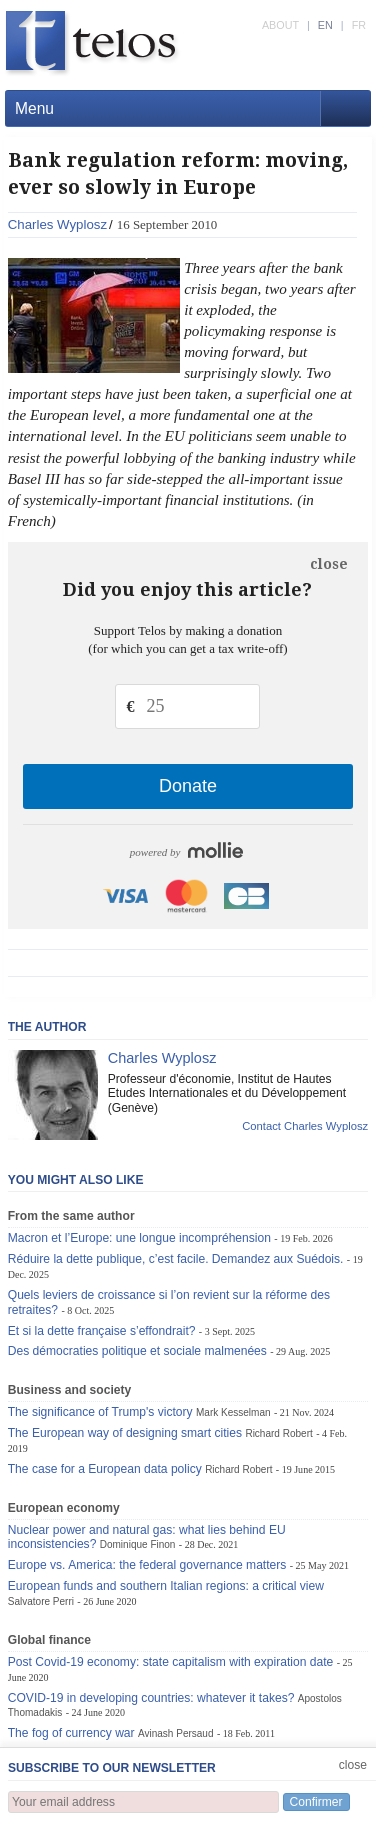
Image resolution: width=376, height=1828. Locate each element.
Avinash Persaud (176, 1733)
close (329, 564)
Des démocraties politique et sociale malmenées (137, 1351)
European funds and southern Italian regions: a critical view (166, 1586)
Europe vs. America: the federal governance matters (147, 1565)
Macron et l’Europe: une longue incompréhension (139, 1238)
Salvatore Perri (41, 1601)
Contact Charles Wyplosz (305, 1126)
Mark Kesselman (233, 1412)
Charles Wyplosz (57, 224)
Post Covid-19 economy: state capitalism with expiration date (171, 1662)
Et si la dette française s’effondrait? (102, 1331)
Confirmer (316, 1802)
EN (325, 25)
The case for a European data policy (105, 1469)
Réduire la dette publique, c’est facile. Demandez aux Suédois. (176, 1259)
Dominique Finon (138, 1544)
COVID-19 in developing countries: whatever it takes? (151, 1698)
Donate (188, 786)
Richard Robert (278, 1433)
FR (359, 25)
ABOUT (280, 25)
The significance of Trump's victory (100, 1412)
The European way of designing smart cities (125, 1433)
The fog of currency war (71, 1733)
